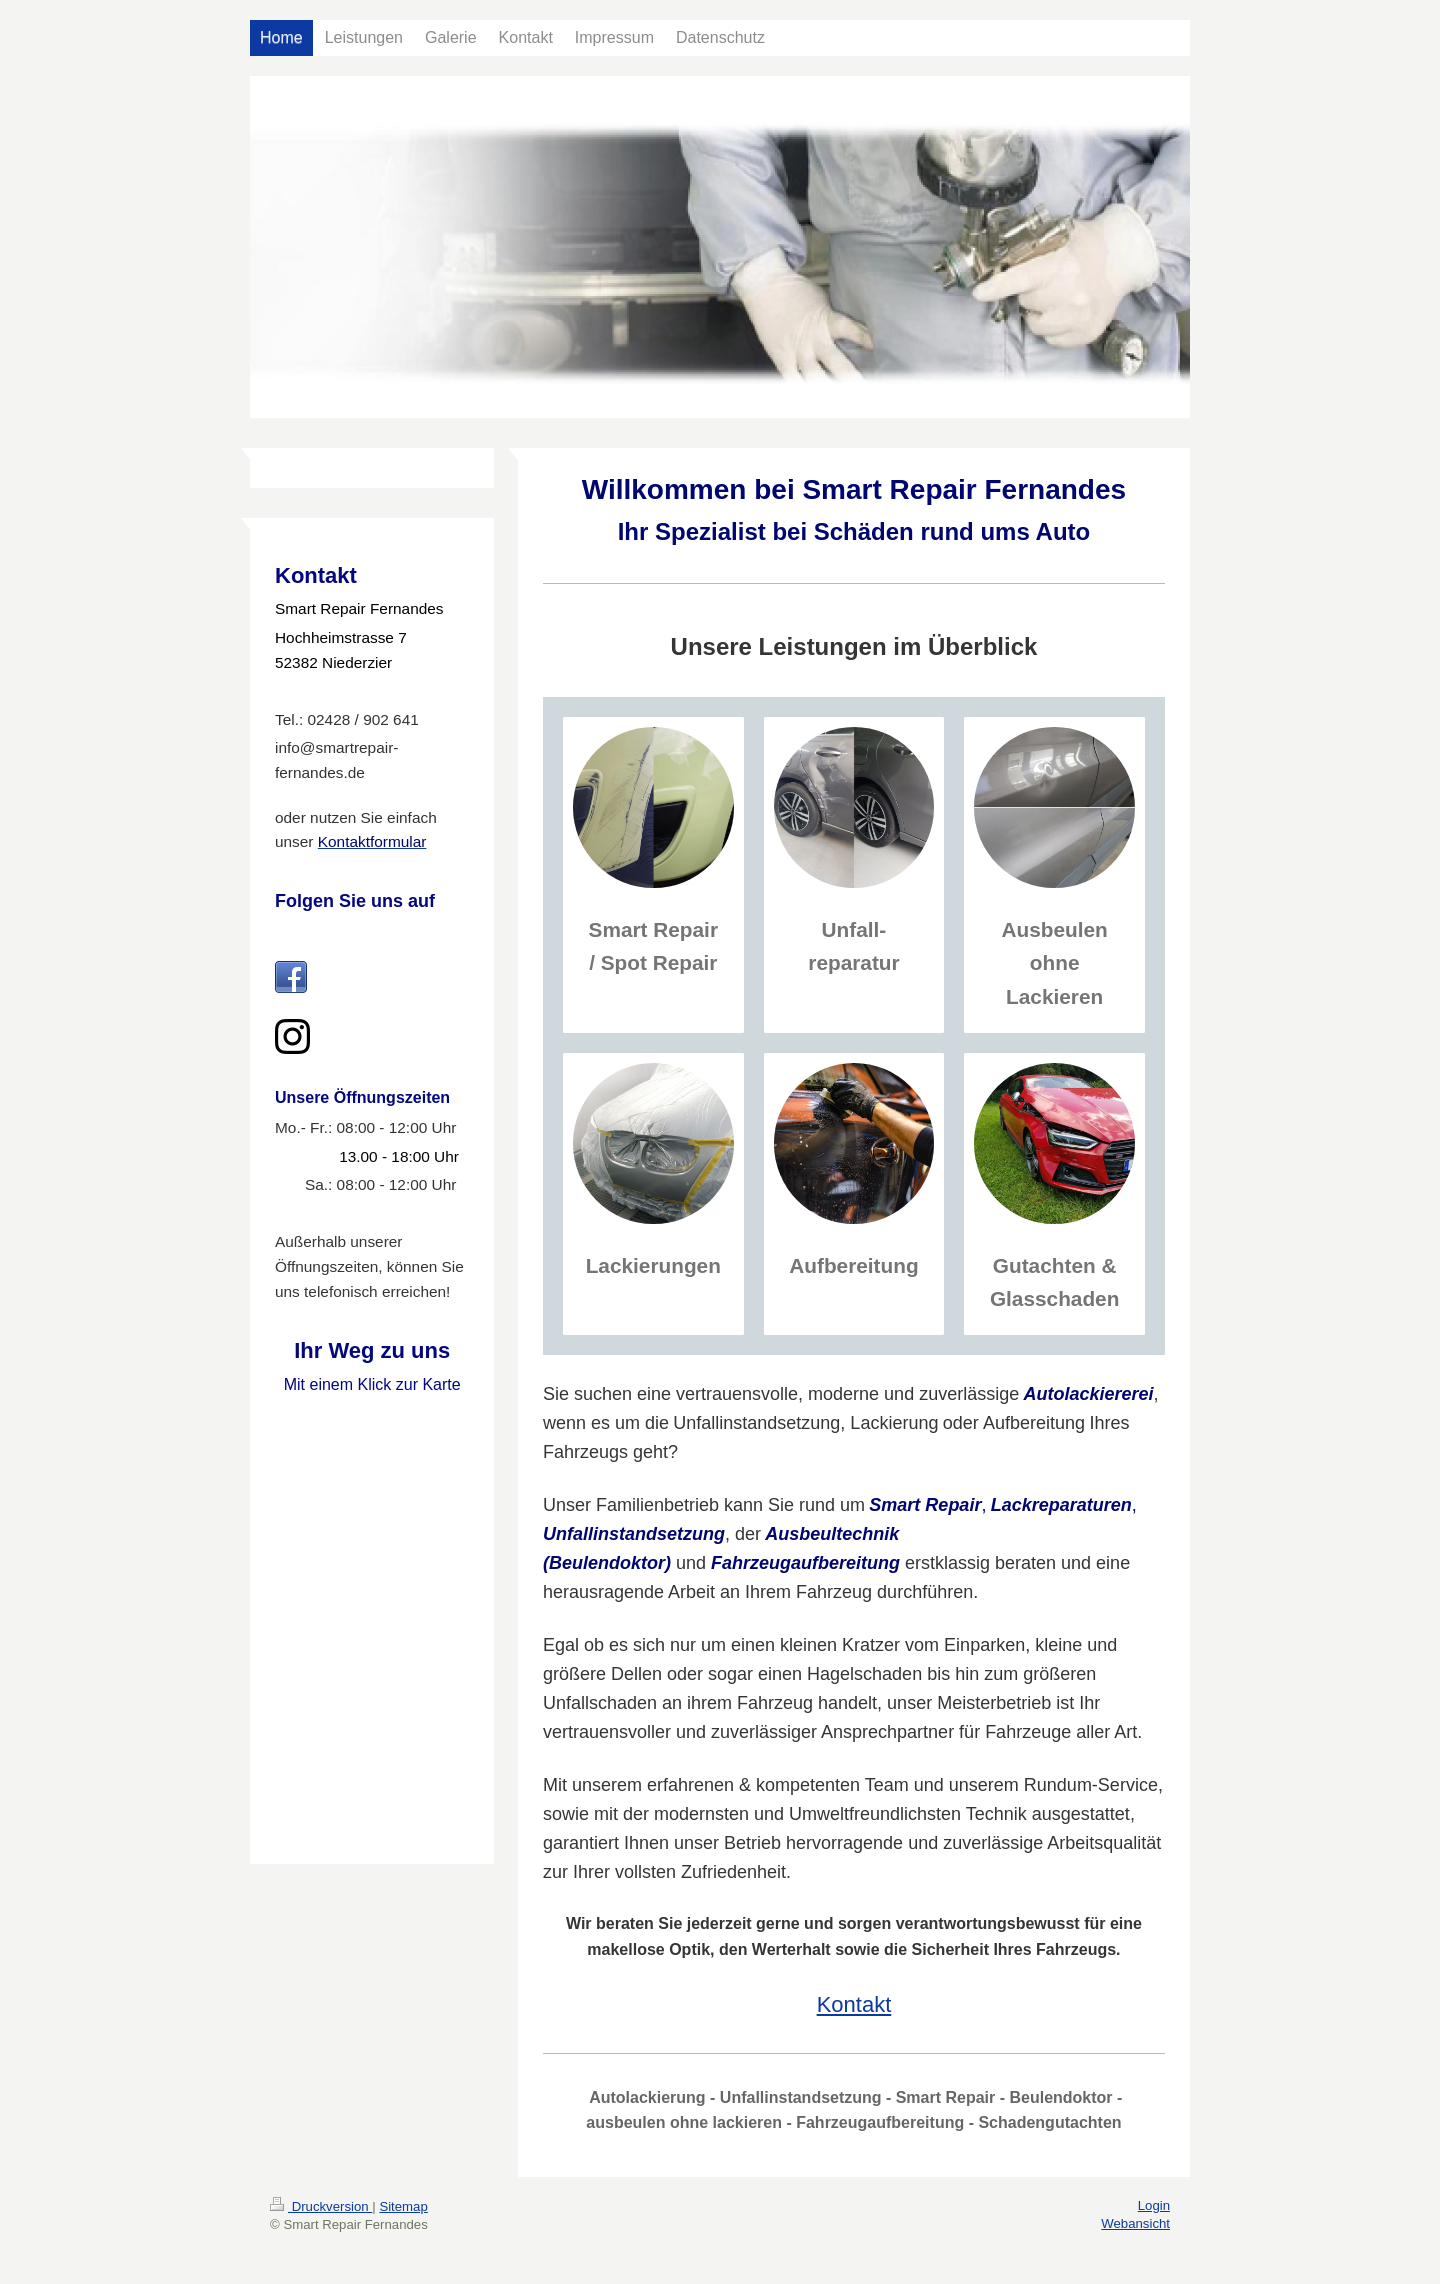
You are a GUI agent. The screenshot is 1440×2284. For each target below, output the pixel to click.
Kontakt (854, 2004)
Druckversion (321, 2206)
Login (1154, 2205)
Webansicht (1135, 2223)
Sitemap (403, 2206)
